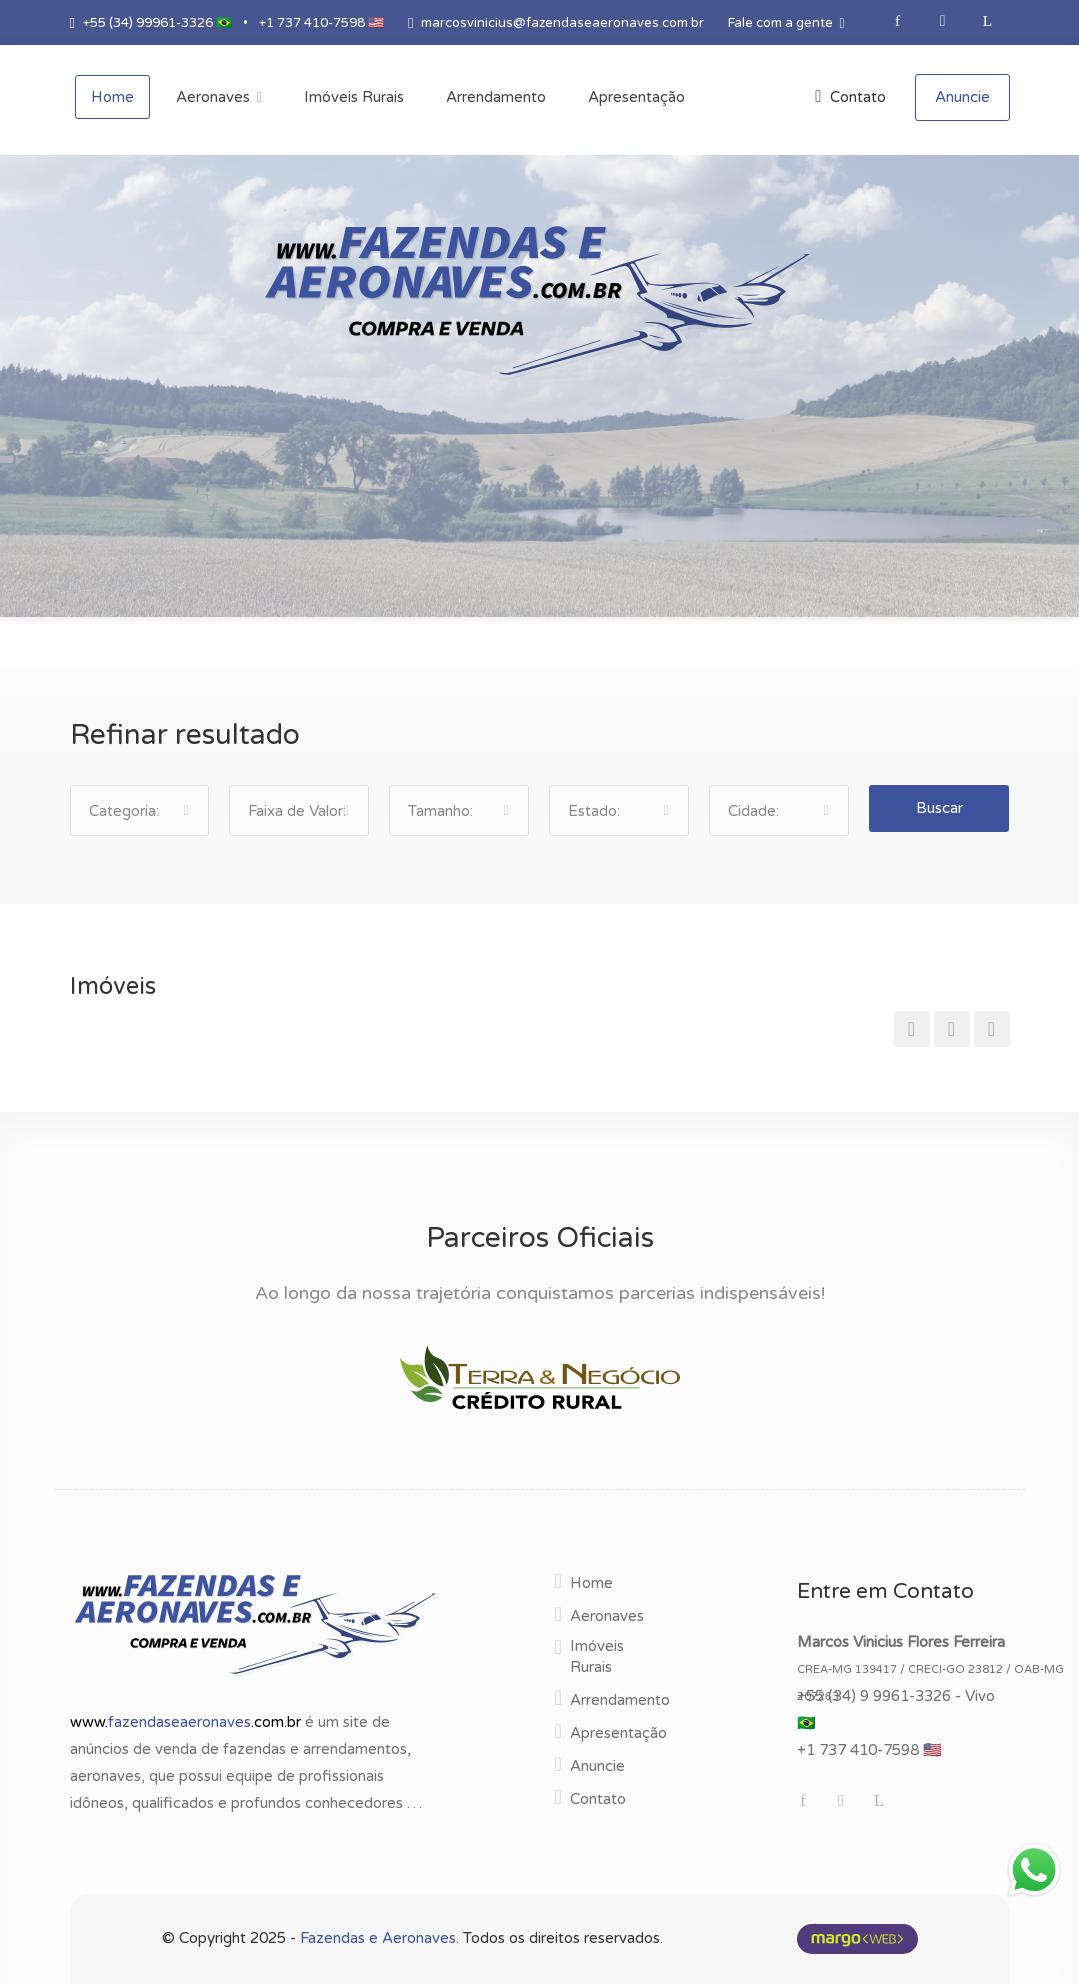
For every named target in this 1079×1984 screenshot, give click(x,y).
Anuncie (962, 97)
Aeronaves (607, 1616)
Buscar (939, 808)
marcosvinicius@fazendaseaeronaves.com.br (562, 23)
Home (591, 1583)
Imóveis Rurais (597, 1656)
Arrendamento (620, 1700)
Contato (850, 97)
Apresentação (618, 1733)
